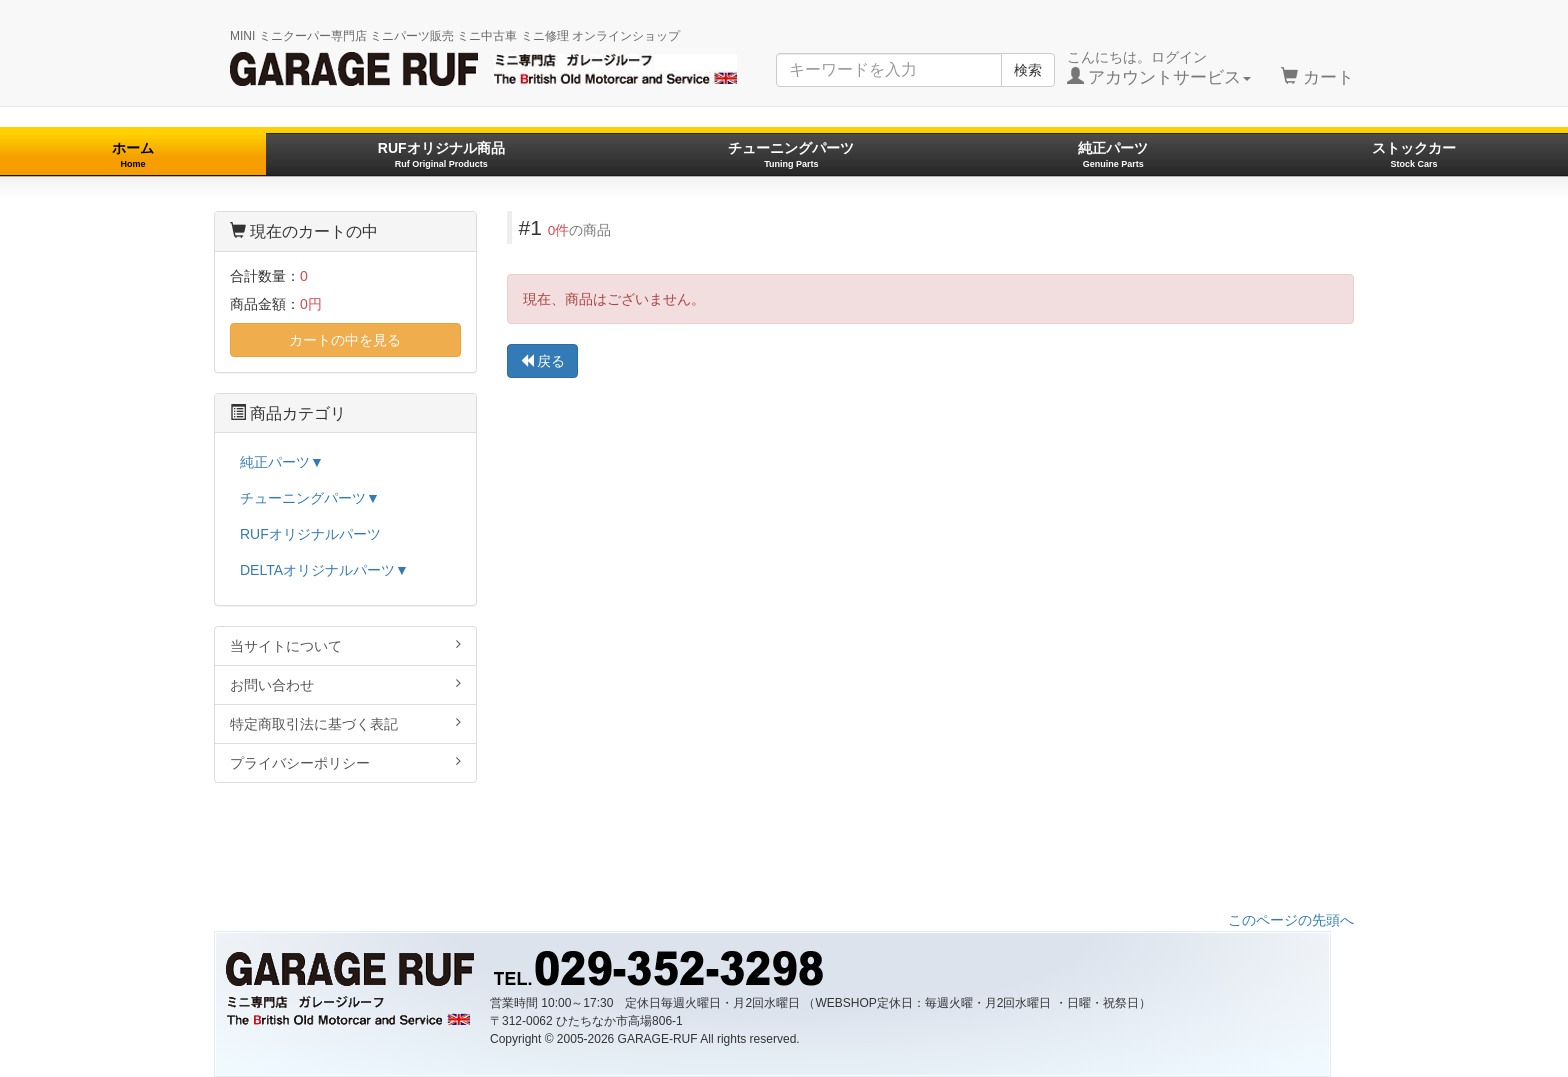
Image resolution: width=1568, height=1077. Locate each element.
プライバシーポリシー (345, 762)
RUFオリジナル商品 (441, 154)
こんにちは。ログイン (1159, 68)
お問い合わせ (345, 684)
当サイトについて (345, 645)
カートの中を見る (345, 340)
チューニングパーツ (791, 154)
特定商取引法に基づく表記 (345, 723)
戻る (543, 361)
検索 (1028, 70)
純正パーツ (1113, 154)
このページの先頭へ (1291, 920)
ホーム (133, 154)
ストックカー (1414, 154)
